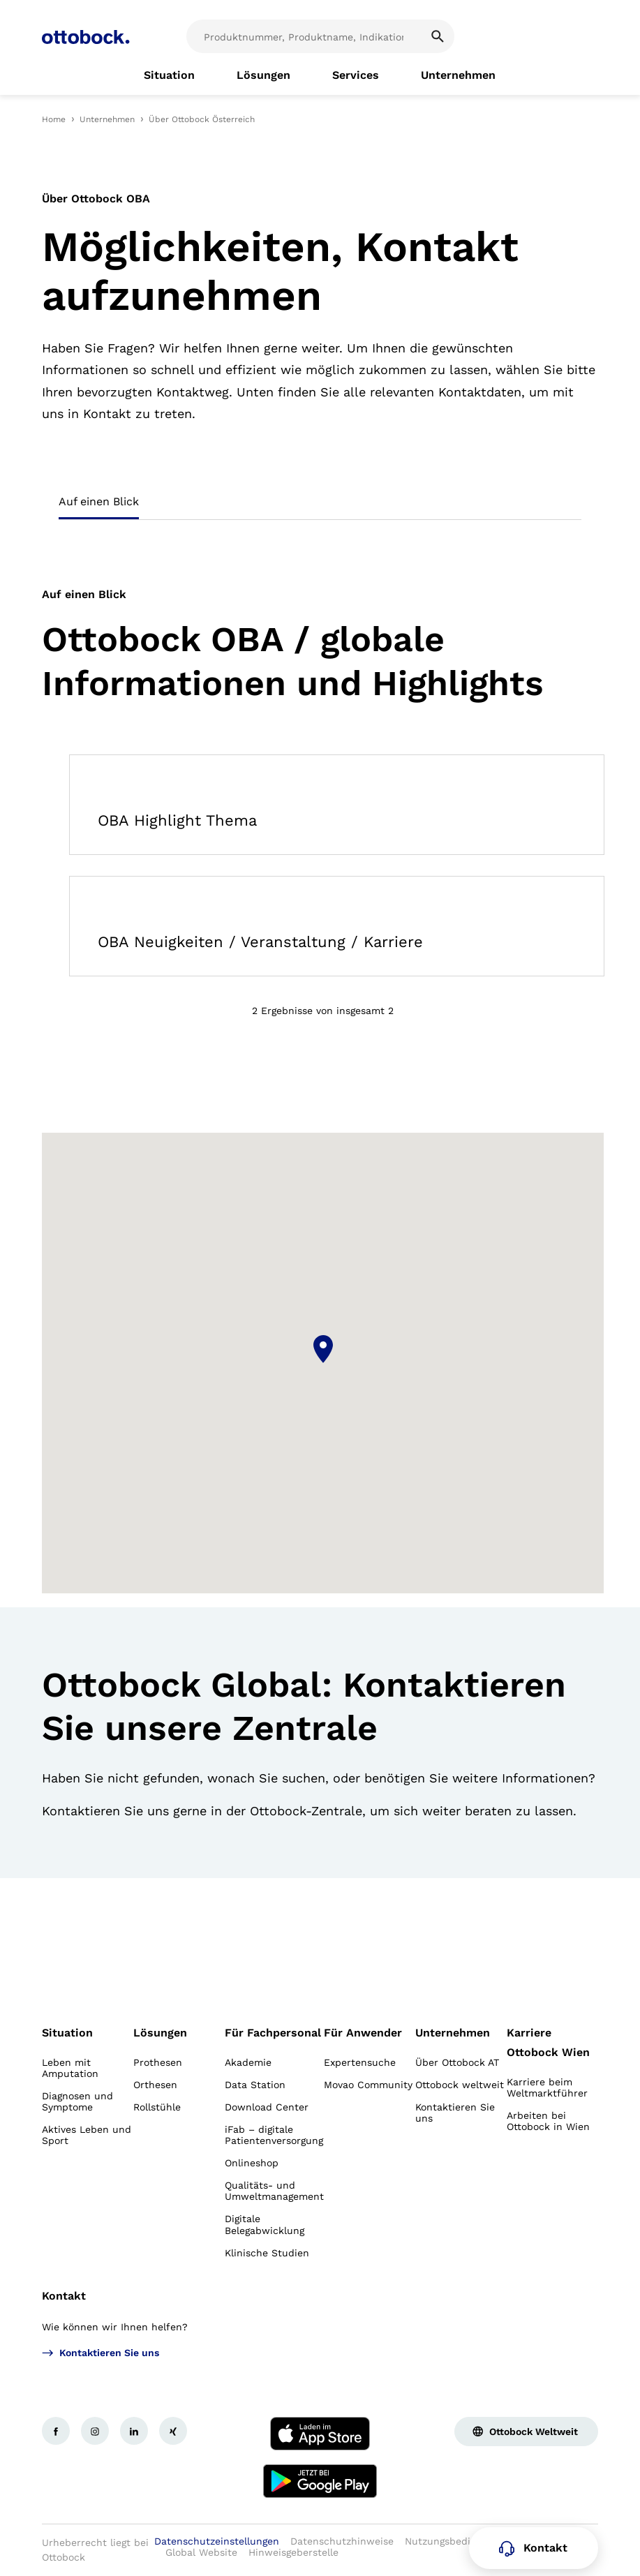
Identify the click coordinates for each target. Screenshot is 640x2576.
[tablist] (320, 506)
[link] (169, 75)
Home (54, 119)
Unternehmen (107, 119)
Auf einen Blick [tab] (99, 501)
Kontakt (64, 2295)
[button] (323, 1349)
